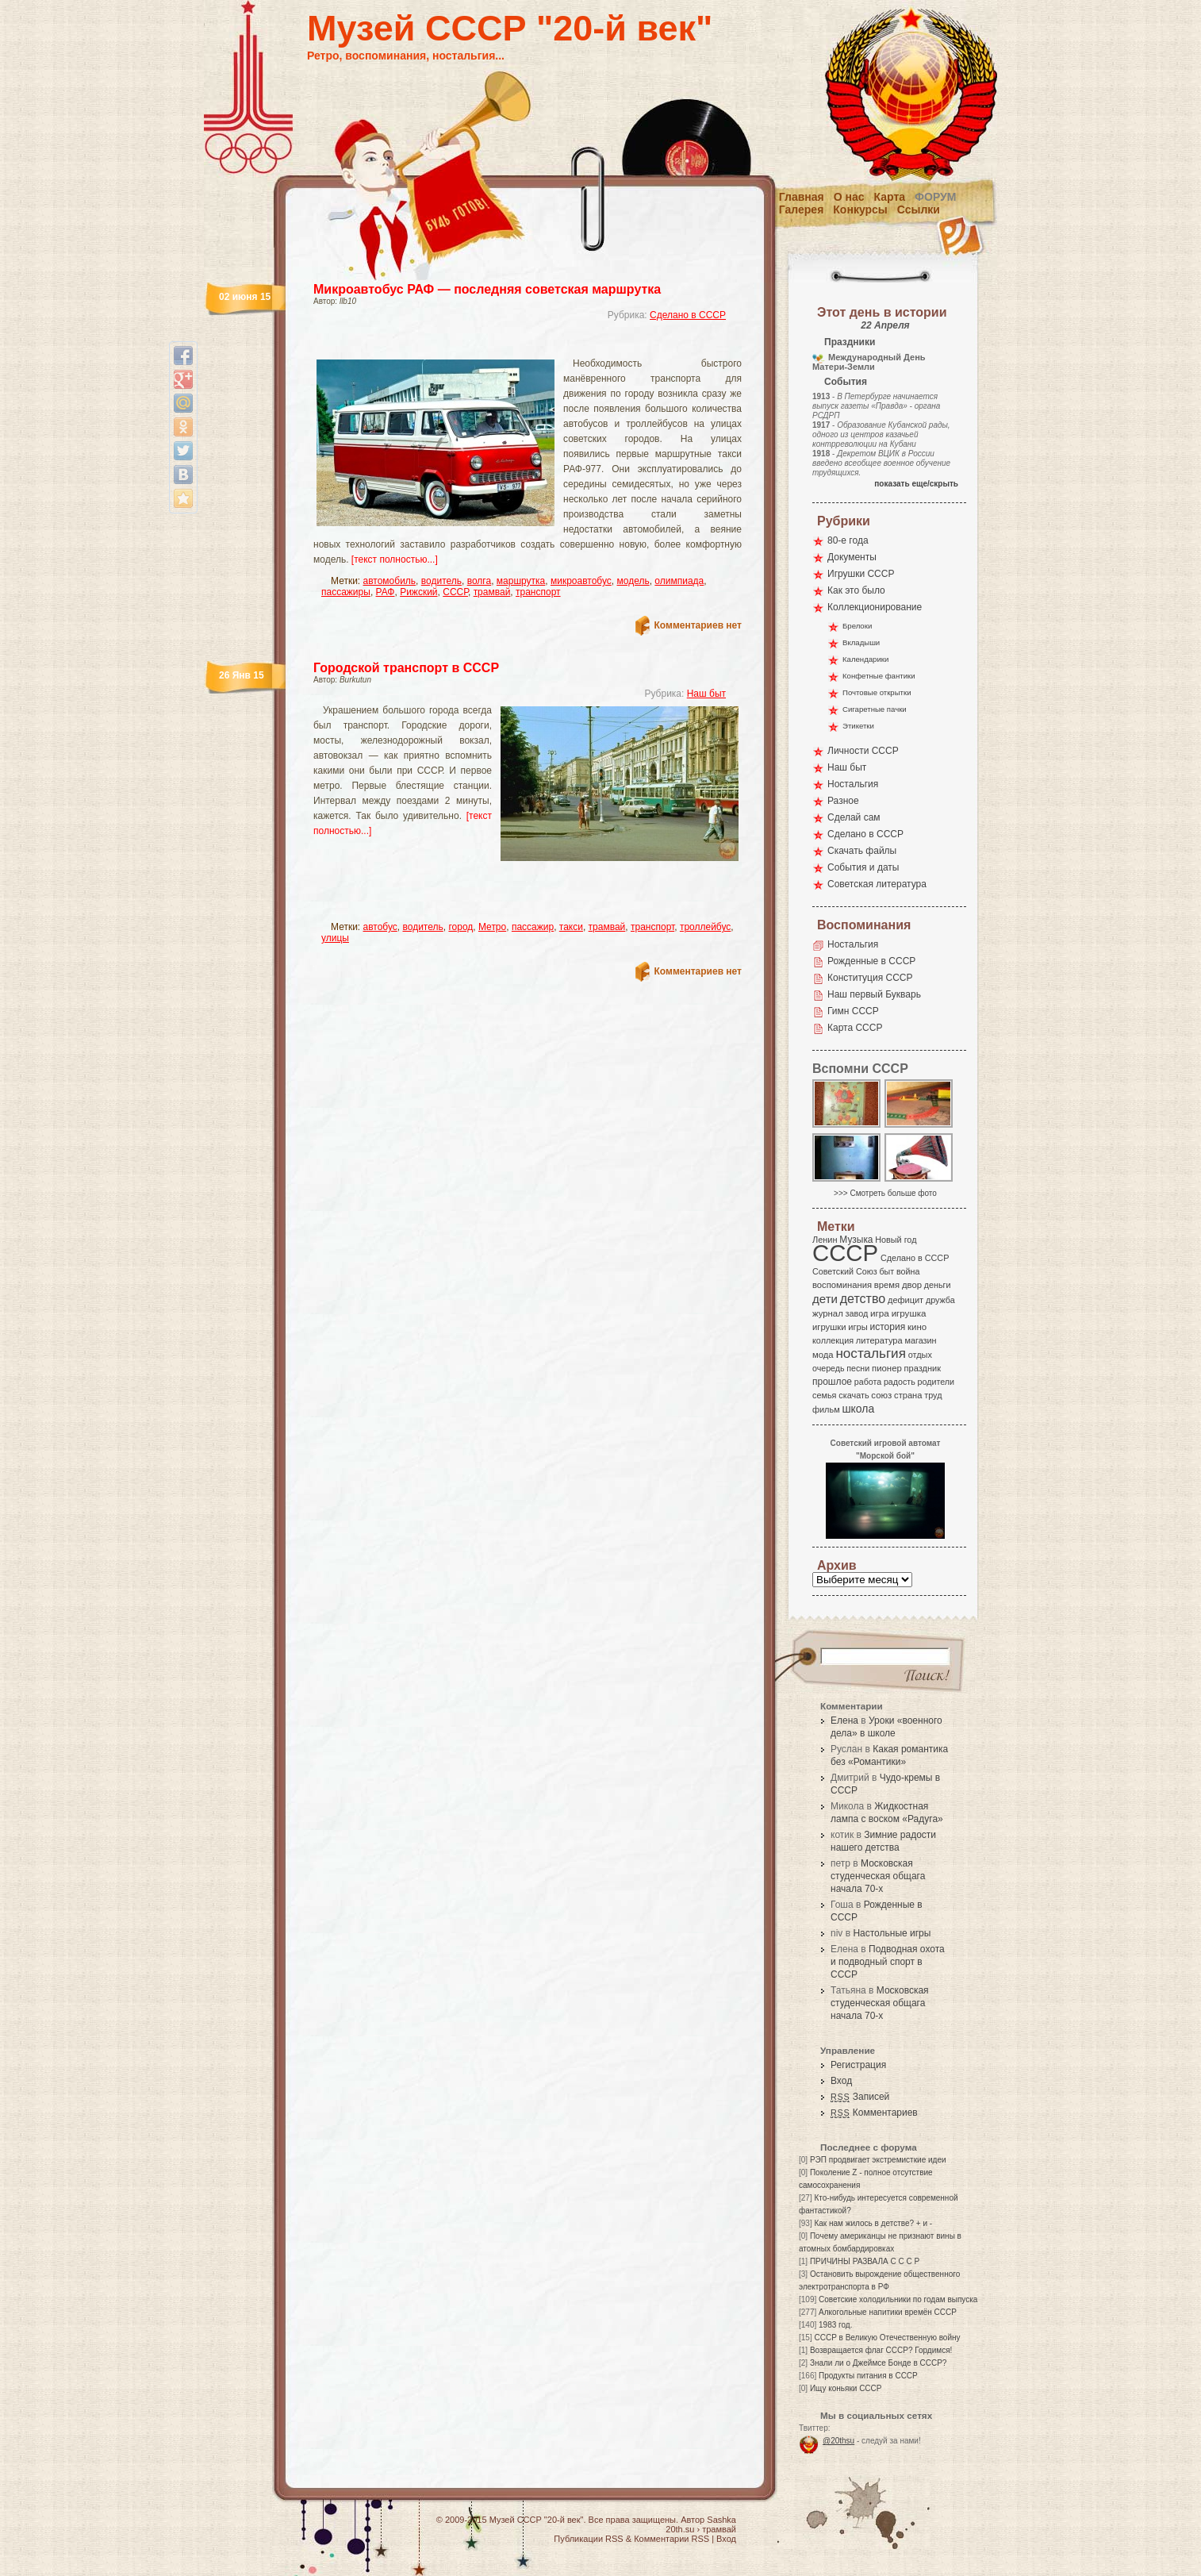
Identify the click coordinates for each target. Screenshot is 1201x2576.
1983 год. (835, 2324)
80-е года (848, 540)
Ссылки (918, 209)
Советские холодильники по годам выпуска (898, 2299)
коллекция (833, 1340)
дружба (940, 1300)
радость (899, 1381)
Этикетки (858, 725)
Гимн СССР (853, 1011)
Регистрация (858, 2064)
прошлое (832, 1381)
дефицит (905, 1300)
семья (824, 1395)
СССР (455, 592)
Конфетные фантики (878, 675)
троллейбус (705, 926)
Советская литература (877, 884)
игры (857, 1327)
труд (933, 1395)
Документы (852, 557)
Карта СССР (854, 1027)
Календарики (865, 659)
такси (571, 926)
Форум (935, 196)
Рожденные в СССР (871, 961)
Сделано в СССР (688, 315)
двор (912, 1285)
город (460, 926)
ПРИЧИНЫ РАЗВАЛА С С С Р (864, 2261)
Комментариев (874, 2112)
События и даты (863, 867)
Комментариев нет (698, 625)
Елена (844, 1720)
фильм (826, 1409)
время (887, 1285)
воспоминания (842, 1285)
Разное (843, 800)
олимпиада (679, 580)
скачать (853, 1395)
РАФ (385, 592)
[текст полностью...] (394, 559)
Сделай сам (854, 817)
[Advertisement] (508, 346)
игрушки (829, 1327)
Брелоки (857, 625)
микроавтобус (581, 580)
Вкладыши (861, 642)
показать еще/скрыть (916, 483)
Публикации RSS (588, 2538)
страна (908, 1395)
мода (823, 1354)
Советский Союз (844, 1271)
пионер (887, 1368)
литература (879, 1340)
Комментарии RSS (671, 2538)
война (907, 1271)
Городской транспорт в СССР (406, 668)
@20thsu (838, 2440)
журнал (827, 1313)
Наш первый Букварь (874, 994)
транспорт (538, 592)
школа (858, 1408)
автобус (380, 926)
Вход (841, 2080)
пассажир (533, 926)
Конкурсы (860, 209)
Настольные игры (891, 1933)
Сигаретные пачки (874, 709)
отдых (920, 1354)
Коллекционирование (874, 607)
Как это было (856, 590)
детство (863, 1298)
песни (857, 1368)
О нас (849, 196)
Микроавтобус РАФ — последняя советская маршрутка (487, 289)
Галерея (801, 209)
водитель (441, 580)
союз (881, 1395)
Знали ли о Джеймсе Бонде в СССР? (878, 2363)
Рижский (418, 592)
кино (917, 1327)
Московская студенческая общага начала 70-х (878, 1876)
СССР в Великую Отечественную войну (887, 2337)
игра (879, 1313)
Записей (860, 2096)
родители (935, 1381)
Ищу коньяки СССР (846, 2388)
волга (479, 580)
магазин (920, 1340)
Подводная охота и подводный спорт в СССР (888, 1962)
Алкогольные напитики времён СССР (888, 2312)
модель (632, 580)
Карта (890, 196)
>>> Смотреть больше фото (885, 1193)
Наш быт (706, 693)
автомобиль (389, 580)
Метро (492, 926)
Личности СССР (863, 750)
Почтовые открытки (876, 692)
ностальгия (870, 1353)
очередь (828, 1368)
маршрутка (521, 580)
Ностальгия (852, 784)
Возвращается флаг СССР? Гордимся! (881, 2350)
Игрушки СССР (860, 573)
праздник (922, 1368)
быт (886, 1271)
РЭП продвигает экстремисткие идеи (878, 2159)
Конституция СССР (870, 977)
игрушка (909, 1313)
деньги (937, 1285)
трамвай (492, 592)
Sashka (721, 2519)
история (888, 1326)
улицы (335, 938)
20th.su (680, 2529)
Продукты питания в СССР (868, 2375)
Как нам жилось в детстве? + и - (873, 2223)
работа (867, 1381)
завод (857, 1313)
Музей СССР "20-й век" (509, 28)
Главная (801, 196)
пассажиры (345, 592)
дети (825, 1298)
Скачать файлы (861, 850)
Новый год (895, 1239)
